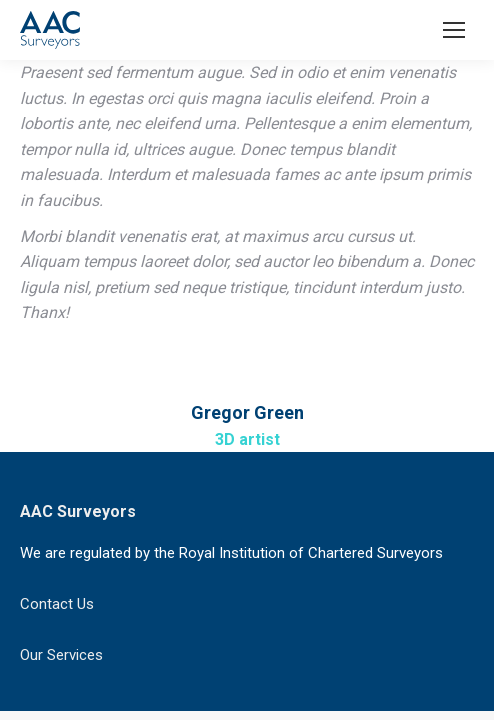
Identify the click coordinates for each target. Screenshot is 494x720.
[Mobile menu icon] (454, 30)
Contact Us (57, 604)
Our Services (61, 655)
